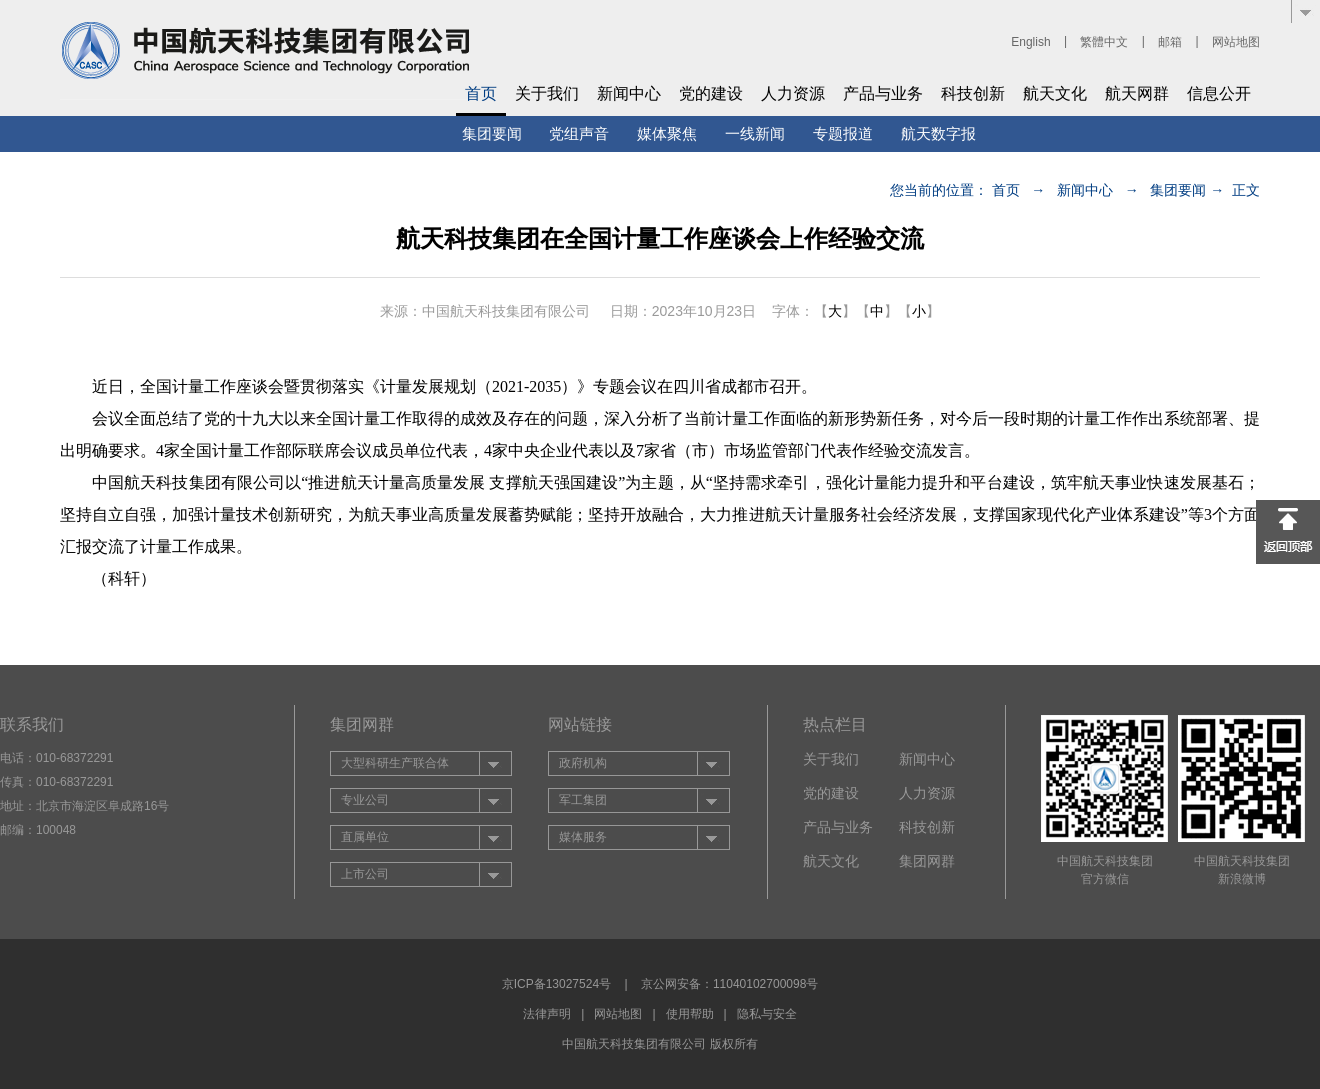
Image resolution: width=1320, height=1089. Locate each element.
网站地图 (1236, 42)
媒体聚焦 (667, 133)
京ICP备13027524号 (556, 984)
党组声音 (579, 133)
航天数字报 (938, 133)
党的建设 (711, 93)
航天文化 (1055, 93)
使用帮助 (690, 1014)
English (1030, 42)
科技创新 (973, 93)
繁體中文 (1104, 42)
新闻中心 (629, 93)
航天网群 (1137, 93)
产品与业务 (883, 93)
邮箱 (1170, 42)
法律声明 (547, 1014)
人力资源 (793, 93)
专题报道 (843, 133)
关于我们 (547, 93)
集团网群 (927, 861)
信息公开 (1219, 93)
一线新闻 (755, 133)
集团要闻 (492, 133)
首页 (481, 93)
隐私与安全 (767, 1014)
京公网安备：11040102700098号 (729, 984)
